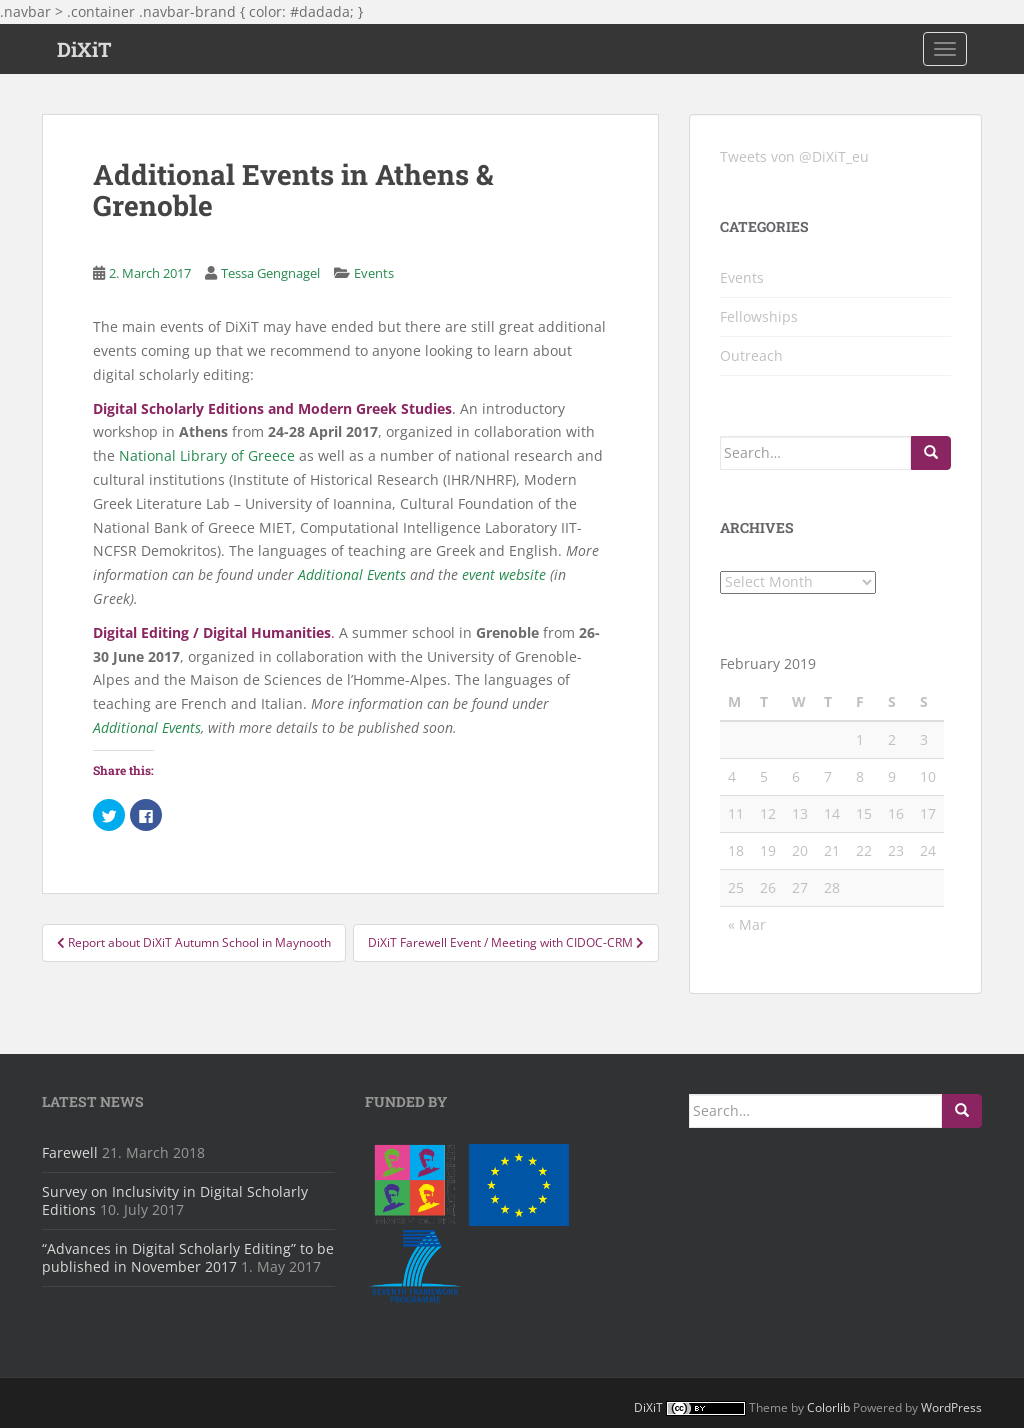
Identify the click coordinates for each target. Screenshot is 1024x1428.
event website (504, 574)
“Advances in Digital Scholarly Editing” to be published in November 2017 (188, 1257)
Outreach (751, 355)
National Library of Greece (207, 455)
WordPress (951, 1407)
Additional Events (352, 574)
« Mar (747, 924)
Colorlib (828, 1407)
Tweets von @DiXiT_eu (794, 156)
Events (374, 273)
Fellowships (759, 316)
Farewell (70, 1152)
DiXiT (84, 49)
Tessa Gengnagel (270, 273)
